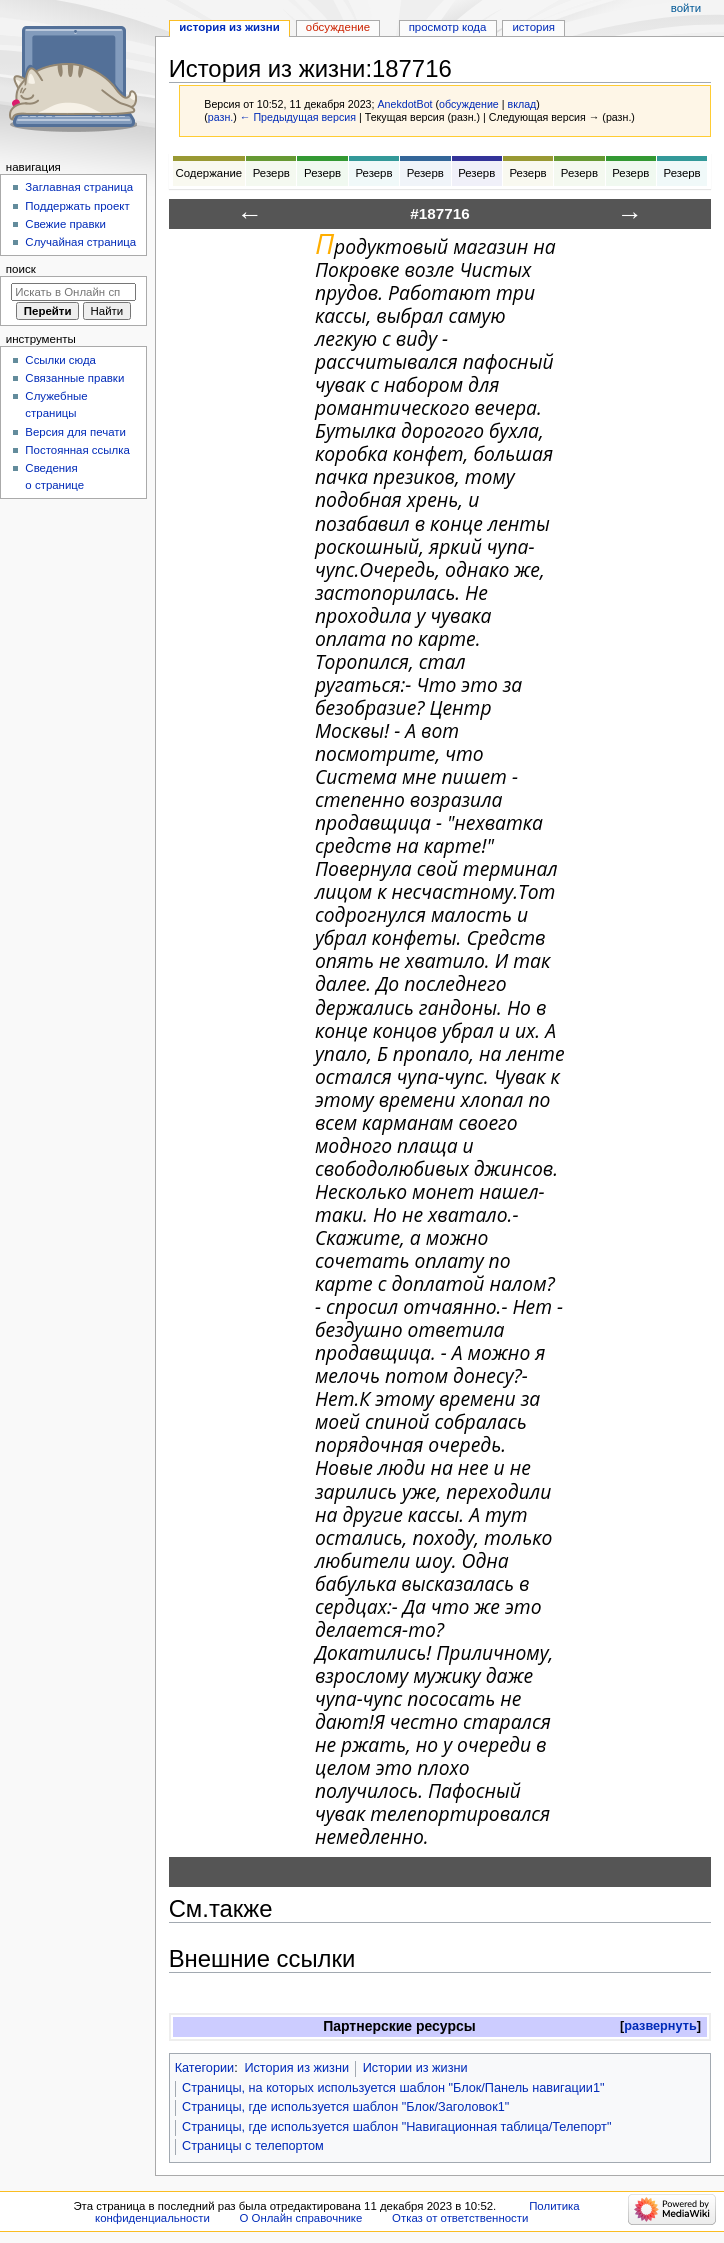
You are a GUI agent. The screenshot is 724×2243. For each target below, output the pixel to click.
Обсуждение (338, 27)
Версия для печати (75, 432)
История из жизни (296, 2068)
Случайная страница (80, 242)
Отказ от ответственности (460, 2218)
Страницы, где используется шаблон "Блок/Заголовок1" (345, 2107)
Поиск (21, 269)
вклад (522, 104)
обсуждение (469, 104)
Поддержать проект (77, 206)
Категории (205, 2068)
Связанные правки (74, 378)
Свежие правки (65, 224)
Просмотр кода (448, 27)
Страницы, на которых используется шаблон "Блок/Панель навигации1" (393, 2088)
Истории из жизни (415, 2068)
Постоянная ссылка (77, 450)
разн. (220, 117)
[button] (660, 2026)
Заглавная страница (79, 187)
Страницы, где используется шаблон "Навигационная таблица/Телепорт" (396, 2127)
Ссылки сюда (60, 360)
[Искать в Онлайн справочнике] (73, 292)
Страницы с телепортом (253, 2146)
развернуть (660, 2026)
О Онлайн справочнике (300, 2218)
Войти (686, 8)
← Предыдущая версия (298, 117)
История (533, 27)
